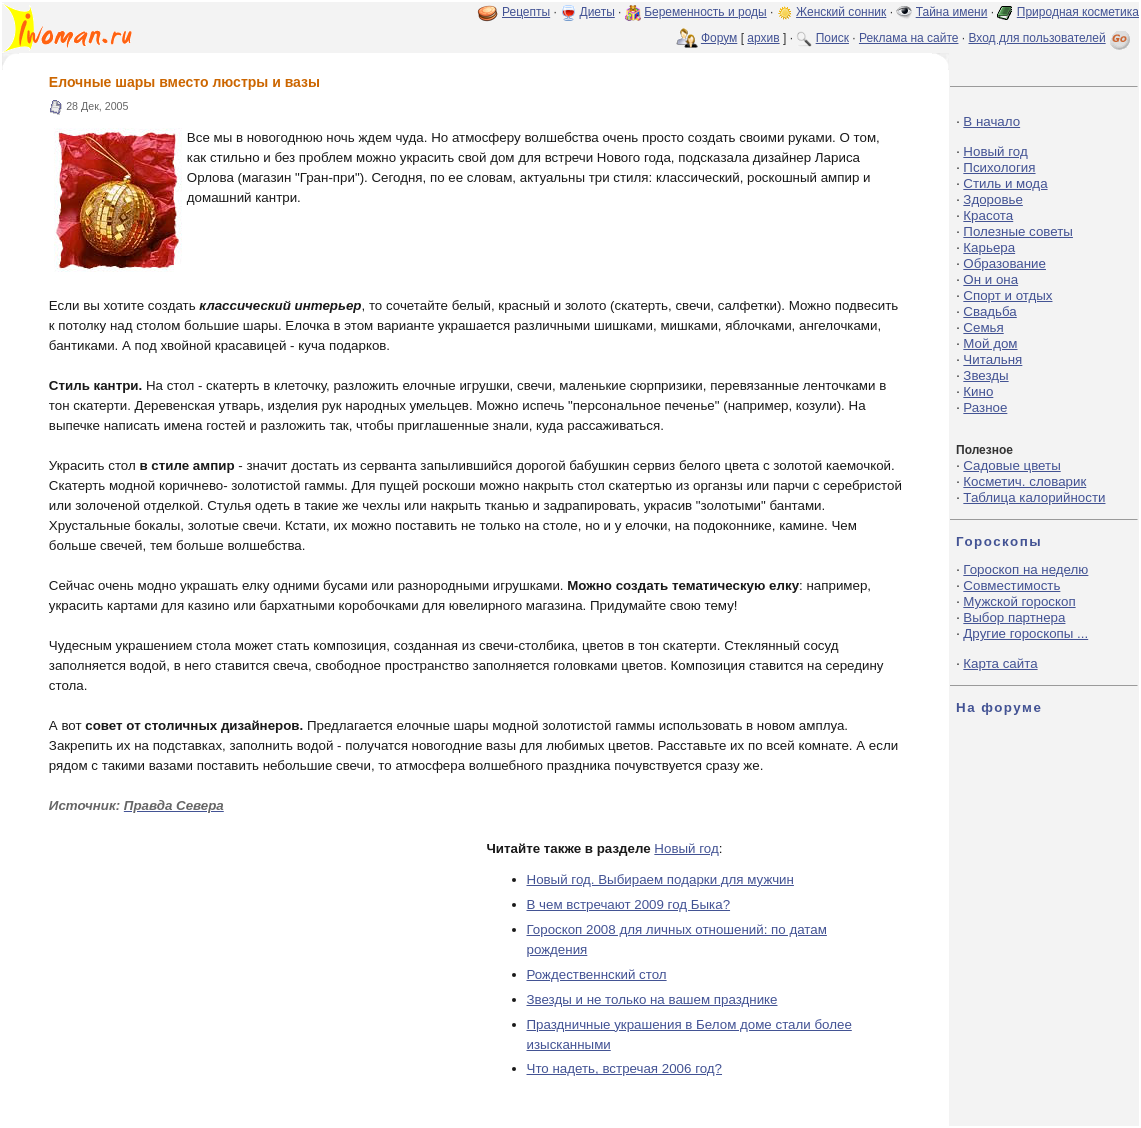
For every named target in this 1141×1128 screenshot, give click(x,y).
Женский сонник (841, 12)
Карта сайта (1000, 663)
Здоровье (993, 199)
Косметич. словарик (1024, 481)
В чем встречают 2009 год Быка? (629, 904)
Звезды (985, 375)
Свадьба (989, 311)
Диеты (597, 12)
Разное (985, 407)
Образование (1004, 263)
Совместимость (1011, 585)
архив (763, 38)
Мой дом (990, 343)
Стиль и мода (1005, 183)
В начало (991, 121)
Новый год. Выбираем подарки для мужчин (660, 879)
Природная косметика (1078, 12)
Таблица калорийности (1034, 497)
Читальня (992, 359)
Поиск (832, 38)
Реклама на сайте (909, 38)
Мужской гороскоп (1019, 601)
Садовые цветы (1011, 465)
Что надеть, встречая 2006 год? (625, 1068)
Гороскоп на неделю (1025, 569)
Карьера (989, 247)
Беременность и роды (705, 12)
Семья (983, 327)
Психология (999, 167)
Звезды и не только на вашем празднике (652, 999)
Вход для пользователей (1051, 38)
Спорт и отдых (1007, 295)
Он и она (990, 279)
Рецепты (526, 12)
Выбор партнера (1014, 617)
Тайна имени (952, 12)
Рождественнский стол (597, 974)
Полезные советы (1018, 231)
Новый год (686, 848)
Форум (719, 38)
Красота (988, 215)
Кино (978, 391)
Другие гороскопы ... (1025, 633)
